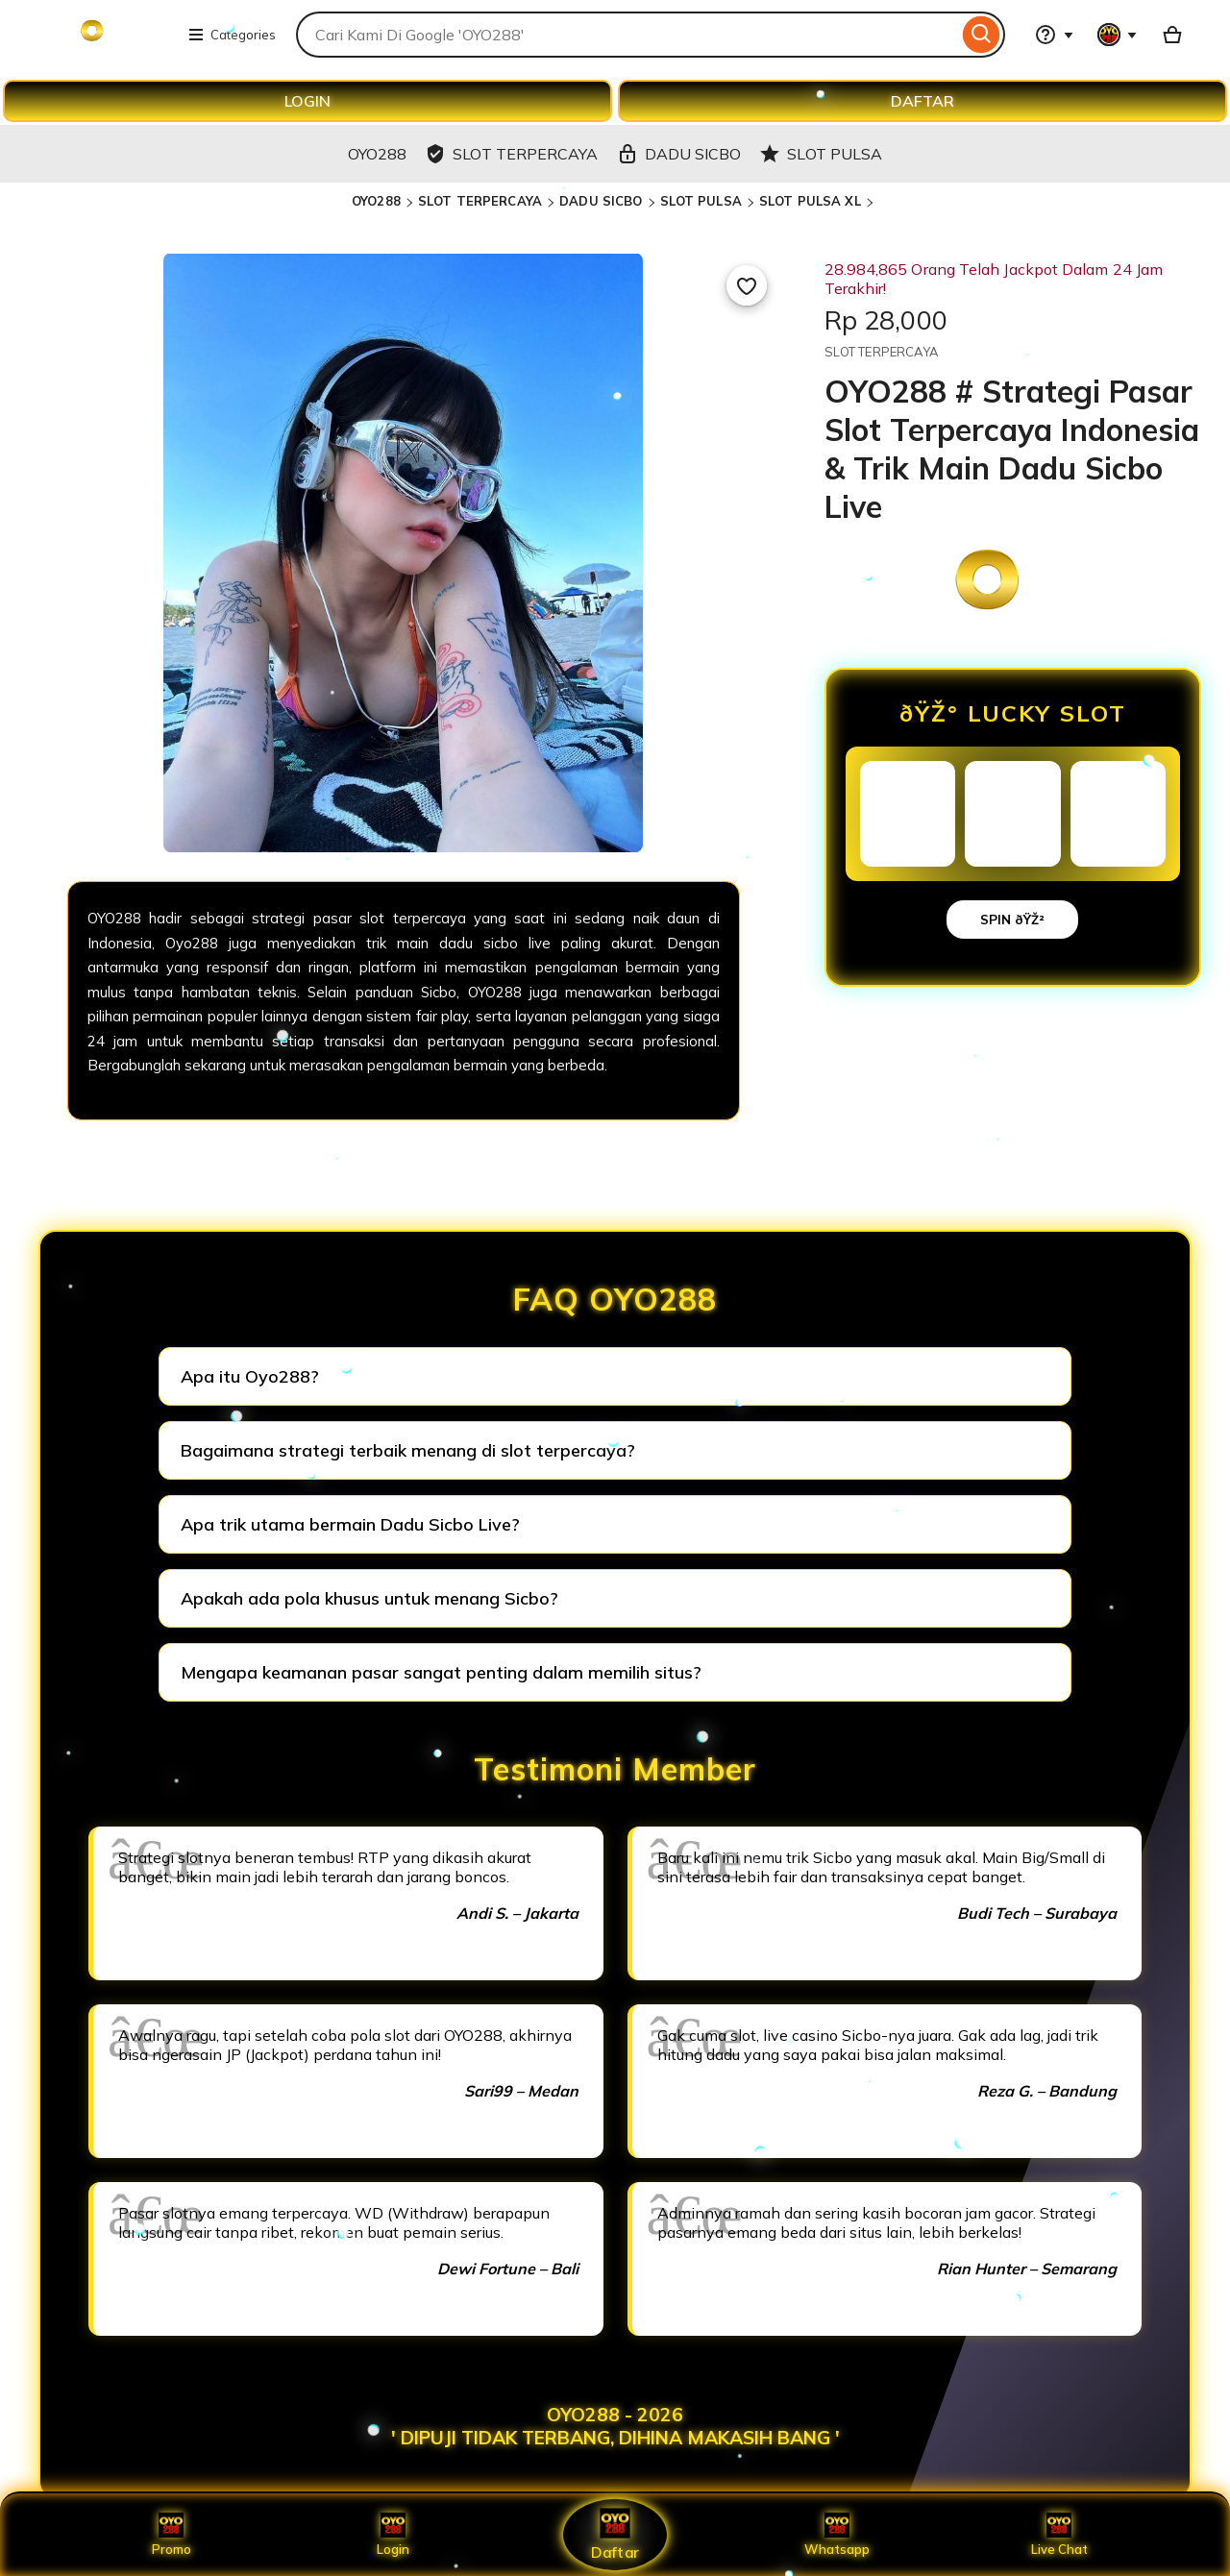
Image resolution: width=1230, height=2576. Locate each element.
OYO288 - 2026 (615, 2414)
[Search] (981, 35)
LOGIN (307, 100)
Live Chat (1059, 2535)
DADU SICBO (600, 201)
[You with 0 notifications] (1117, 35)
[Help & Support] (1054, 35)
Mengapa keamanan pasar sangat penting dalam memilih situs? (441, 1672)
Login (393, 2535)
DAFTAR (922, 100)
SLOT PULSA (701, 201)
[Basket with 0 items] (1172, 35)
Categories (231, 34)
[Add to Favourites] (746, 285)
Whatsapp (837, 2535)
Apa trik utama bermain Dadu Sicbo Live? (350, 1524)
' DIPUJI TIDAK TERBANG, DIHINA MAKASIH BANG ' (615, 2437)
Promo (171, 2535)
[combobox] (627, 35)
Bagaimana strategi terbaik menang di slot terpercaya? (408, 1450)
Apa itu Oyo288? (250, 1376)
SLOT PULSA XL (810, 201)
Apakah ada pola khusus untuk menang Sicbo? (369, 1598)
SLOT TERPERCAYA (480, 201)
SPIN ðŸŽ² (1012, 919)
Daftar (615, 2534)
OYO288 (376, 201)
